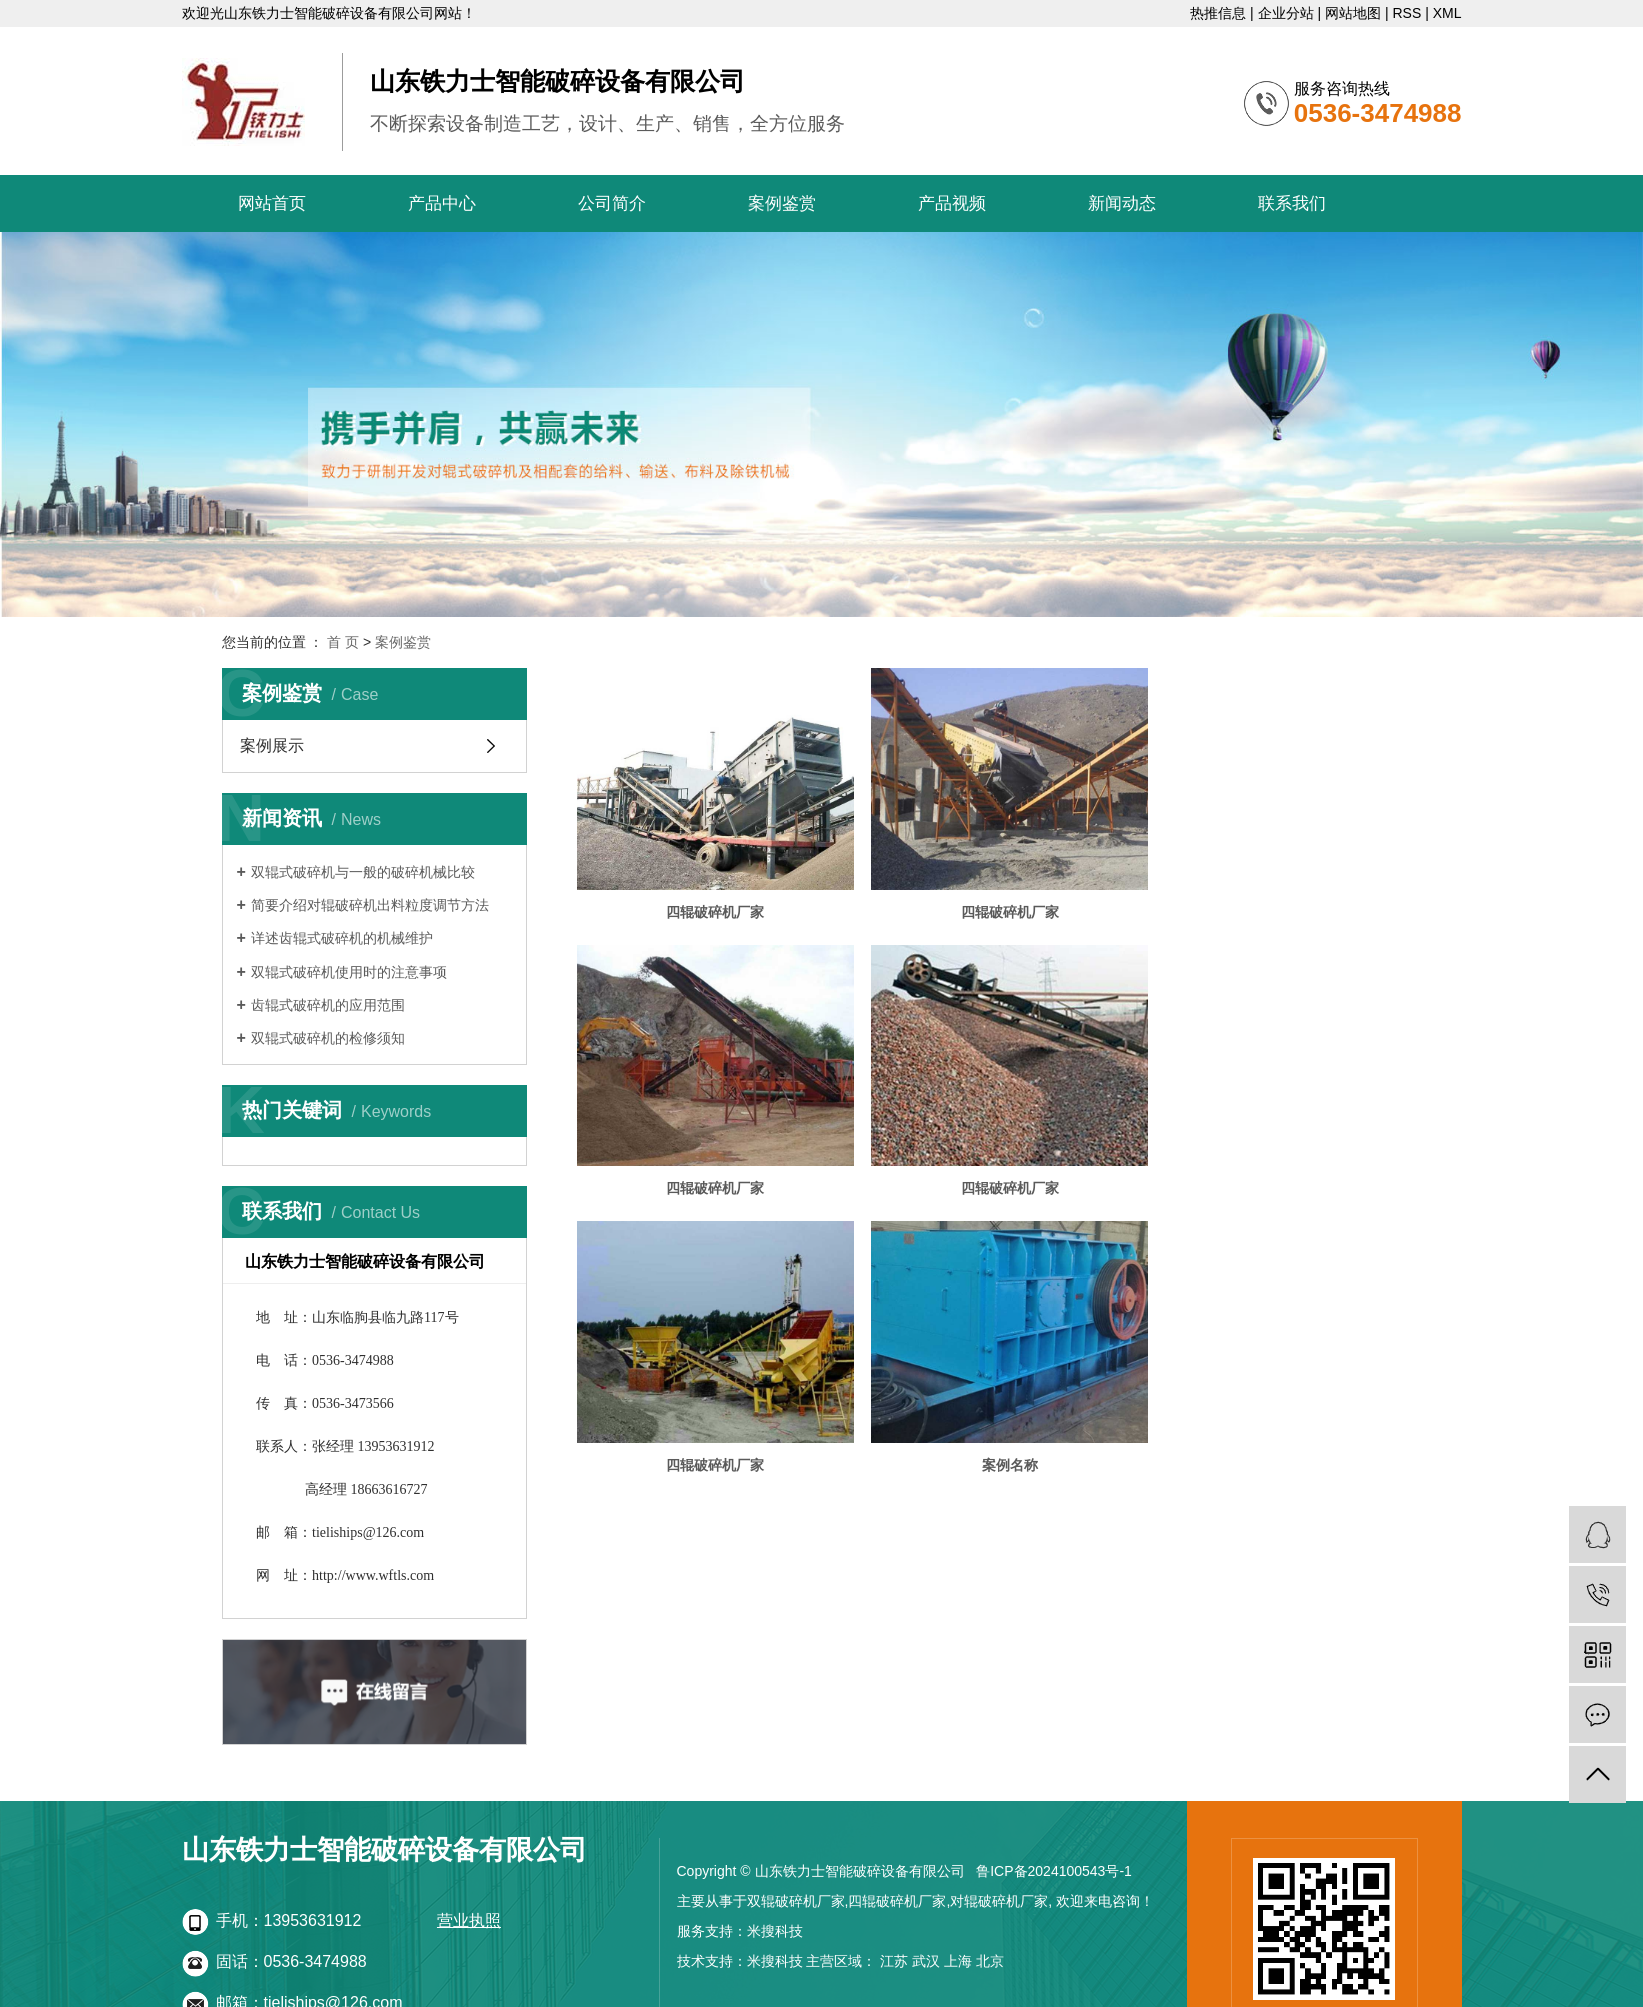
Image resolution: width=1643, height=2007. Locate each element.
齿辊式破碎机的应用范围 (328, 1005)
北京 (990, 1961)
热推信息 (1218, 13)
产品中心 (442, 203)
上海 (958, 1961)
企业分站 (1286, 13)
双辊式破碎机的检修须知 (328, 1038)
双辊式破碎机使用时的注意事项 (349, 972)
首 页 (343, 642)
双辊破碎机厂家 (796, 1901)
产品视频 (952, 203)
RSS (1406, 13)
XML (1447, 13)
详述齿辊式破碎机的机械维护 (342, 938)
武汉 (926, 1961)
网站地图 (1353, 13)
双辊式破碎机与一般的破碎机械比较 (363, 872)
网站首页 (272, 203)
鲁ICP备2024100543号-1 (1054, 1871)
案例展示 (272, 745)
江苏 (894, 1961)
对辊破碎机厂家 (999, 1901)
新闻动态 (1122, 203)
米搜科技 (775, 1931)
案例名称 (1286, 1177)
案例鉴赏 (782, 203)
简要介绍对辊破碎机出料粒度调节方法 (370, 905)
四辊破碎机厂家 (712, 906)
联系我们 (1292, 203)
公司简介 (612, 203)
